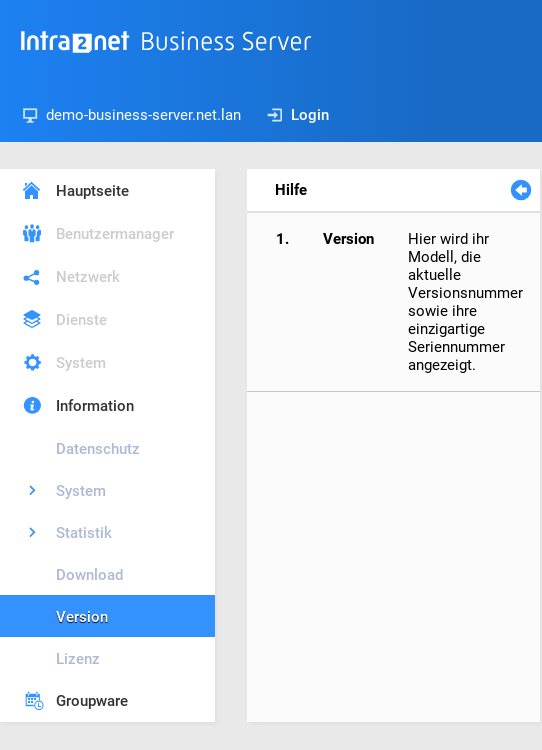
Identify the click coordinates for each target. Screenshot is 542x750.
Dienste (81, 320)
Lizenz (78, 659)
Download (89, 575)
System (81, 363)
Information (95, 406)
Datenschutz (98, 449)
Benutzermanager (115, 234)
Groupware (92, 701)
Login (298, 115)
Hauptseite (92, 191)
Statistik (84, 533)
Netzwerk (88, 277)
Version (82, 617)
